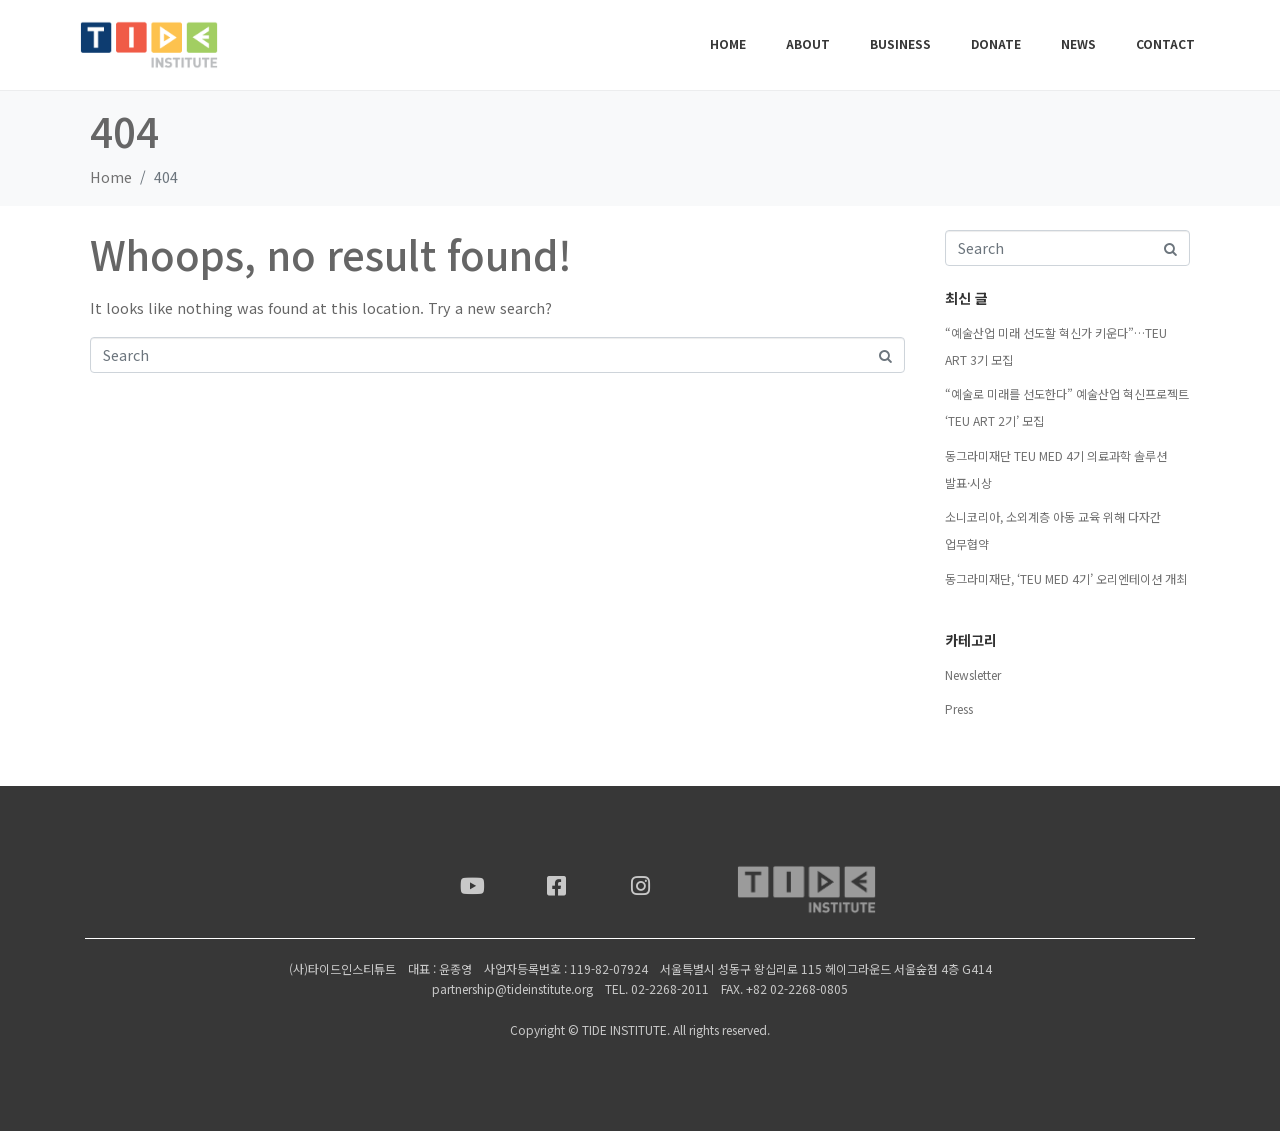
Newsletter (973, 674)
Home (728, 43)
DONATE (996, 43)
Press (959, 708)
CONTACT (1165, 43)
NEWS (1078, 43)
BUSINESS (900, 43)
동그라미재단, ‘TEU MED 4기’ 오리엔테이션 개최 (1066, 578)
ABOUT (808, 43)
